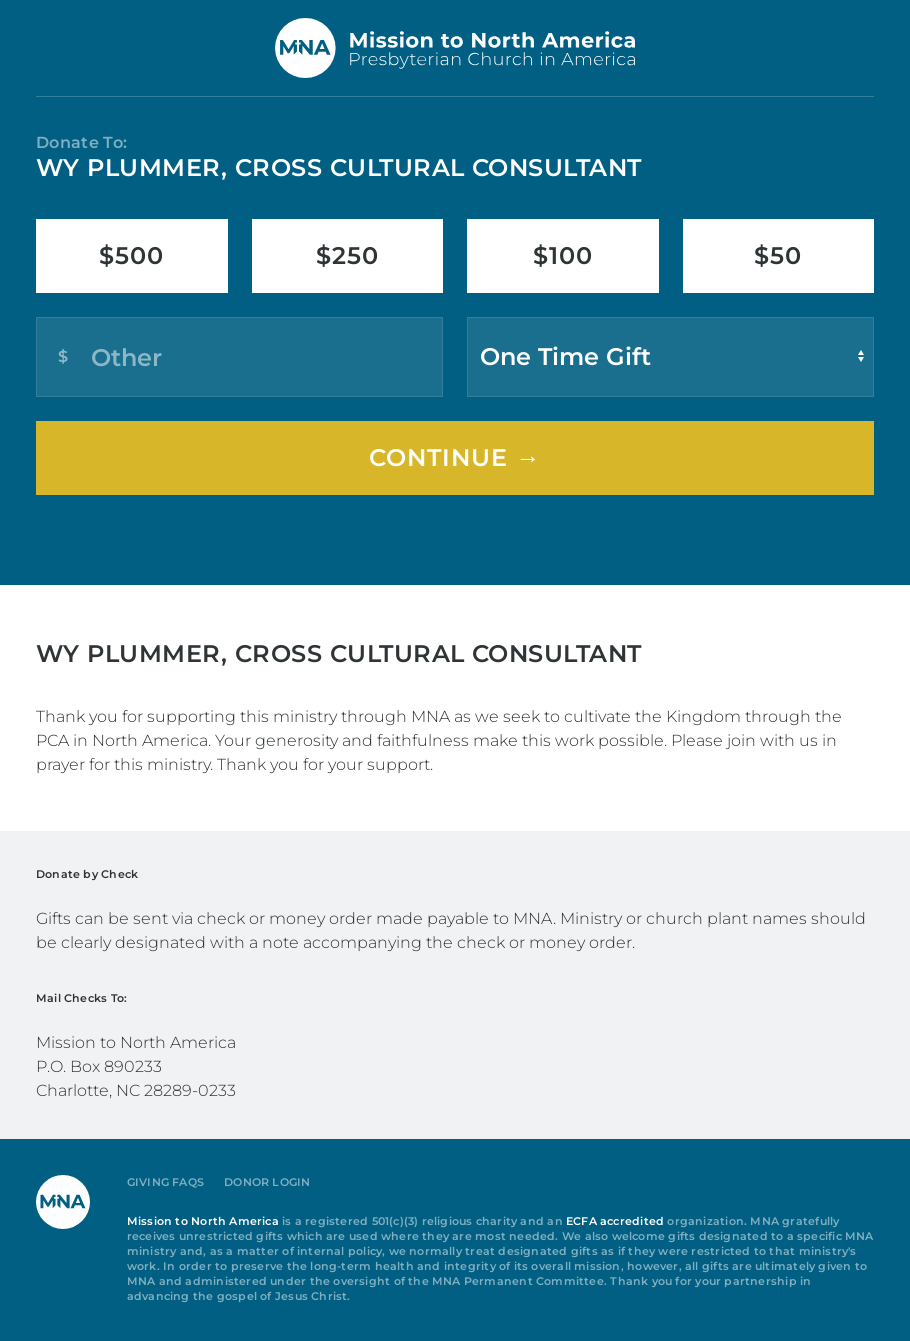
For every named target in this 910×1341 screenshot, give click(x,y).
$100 (563, 255)
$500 (131, 255)
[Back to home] (455, 48)
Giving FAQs (165, 1182)
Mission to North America (203, 1221)
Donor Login (267, 1182)
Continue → (455, 457)
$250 (347, 255)
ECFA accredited (615, 1221)
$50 (778, 255)
